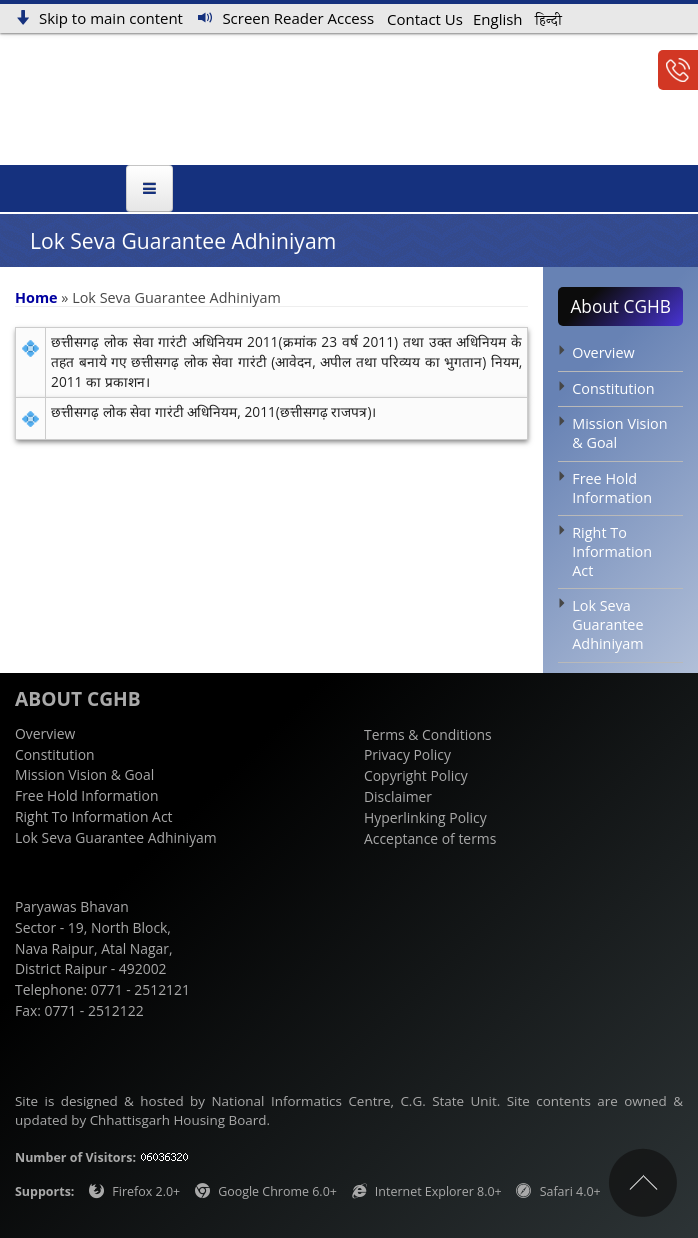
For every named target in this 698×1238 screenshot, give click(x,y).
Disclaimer (398, 796)
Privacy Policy (407, 755)
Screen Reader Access (298, 18)
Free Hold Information (612, 488)
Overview (603, 352)
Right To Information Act (612, 552)
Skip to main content (111, 18)
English (498, 19)
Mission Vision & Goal (619, 434)
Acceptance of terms (430, 838)
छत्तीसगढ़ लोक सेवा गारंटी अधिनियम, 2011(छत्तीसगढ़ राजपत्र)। (213, 412)
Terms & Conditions (428, 734)
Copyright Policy (416, 776)
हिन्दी (548, 20)
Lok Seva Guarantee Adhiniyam (607, 625)
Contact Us (425, 19)
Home (36, 297)
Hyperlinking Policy (425, 817)
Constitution (613, 388)
